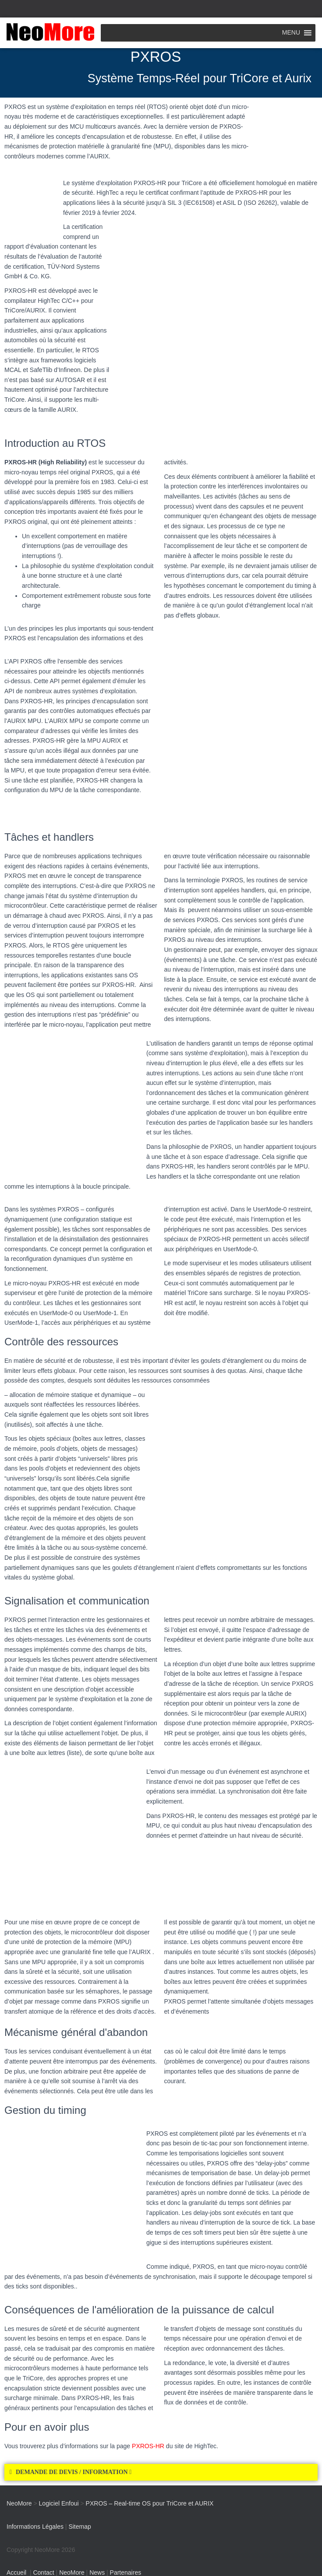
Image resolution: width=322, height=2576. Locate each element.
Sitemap (79, 2526)
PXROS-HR (148, 2446)
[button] (161, 2472)
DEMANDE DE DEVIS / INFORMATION (73, 2472)
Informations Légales (35, 2526)
